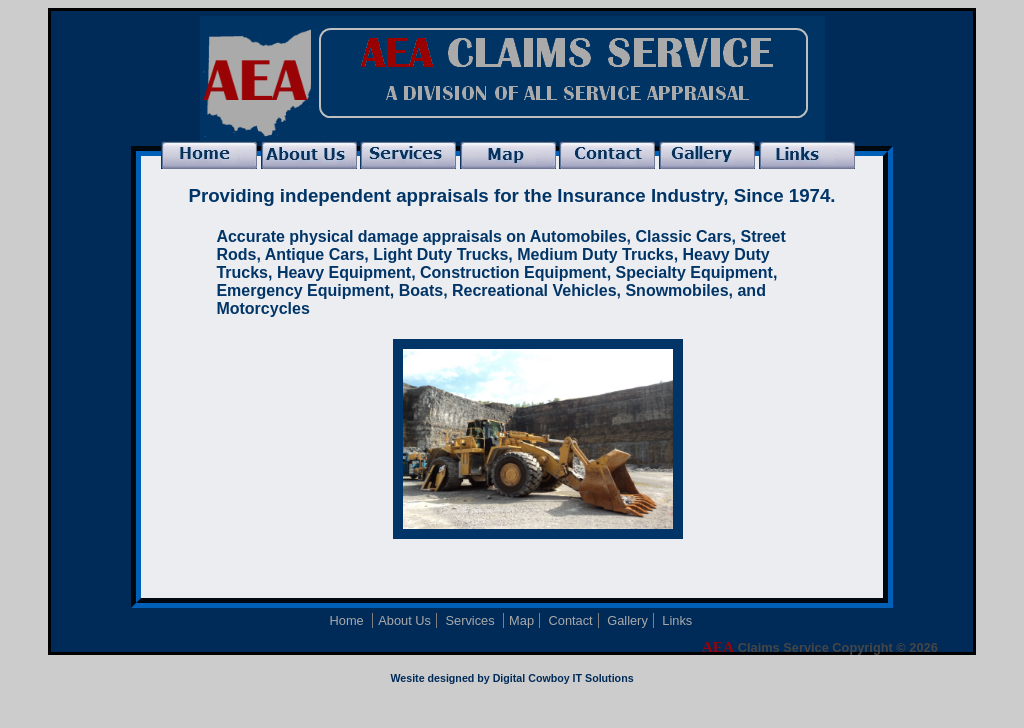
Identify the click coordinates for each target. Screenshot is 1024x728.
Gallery (627, 620)
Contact (571, 620)
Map (521, 620)
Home (349, 620)
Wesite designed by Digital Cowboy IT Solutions (511, 678)
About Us (404, 620)
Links (677, 620)
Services (471, 620)
